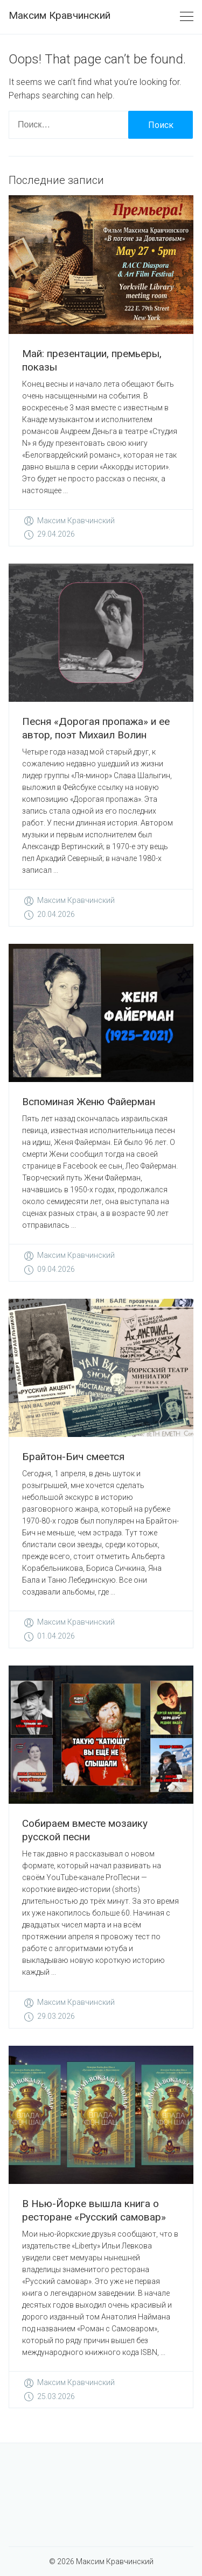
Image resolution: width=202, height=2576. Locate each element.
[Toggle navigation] (186, 17)
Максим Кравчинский (59, 15)
